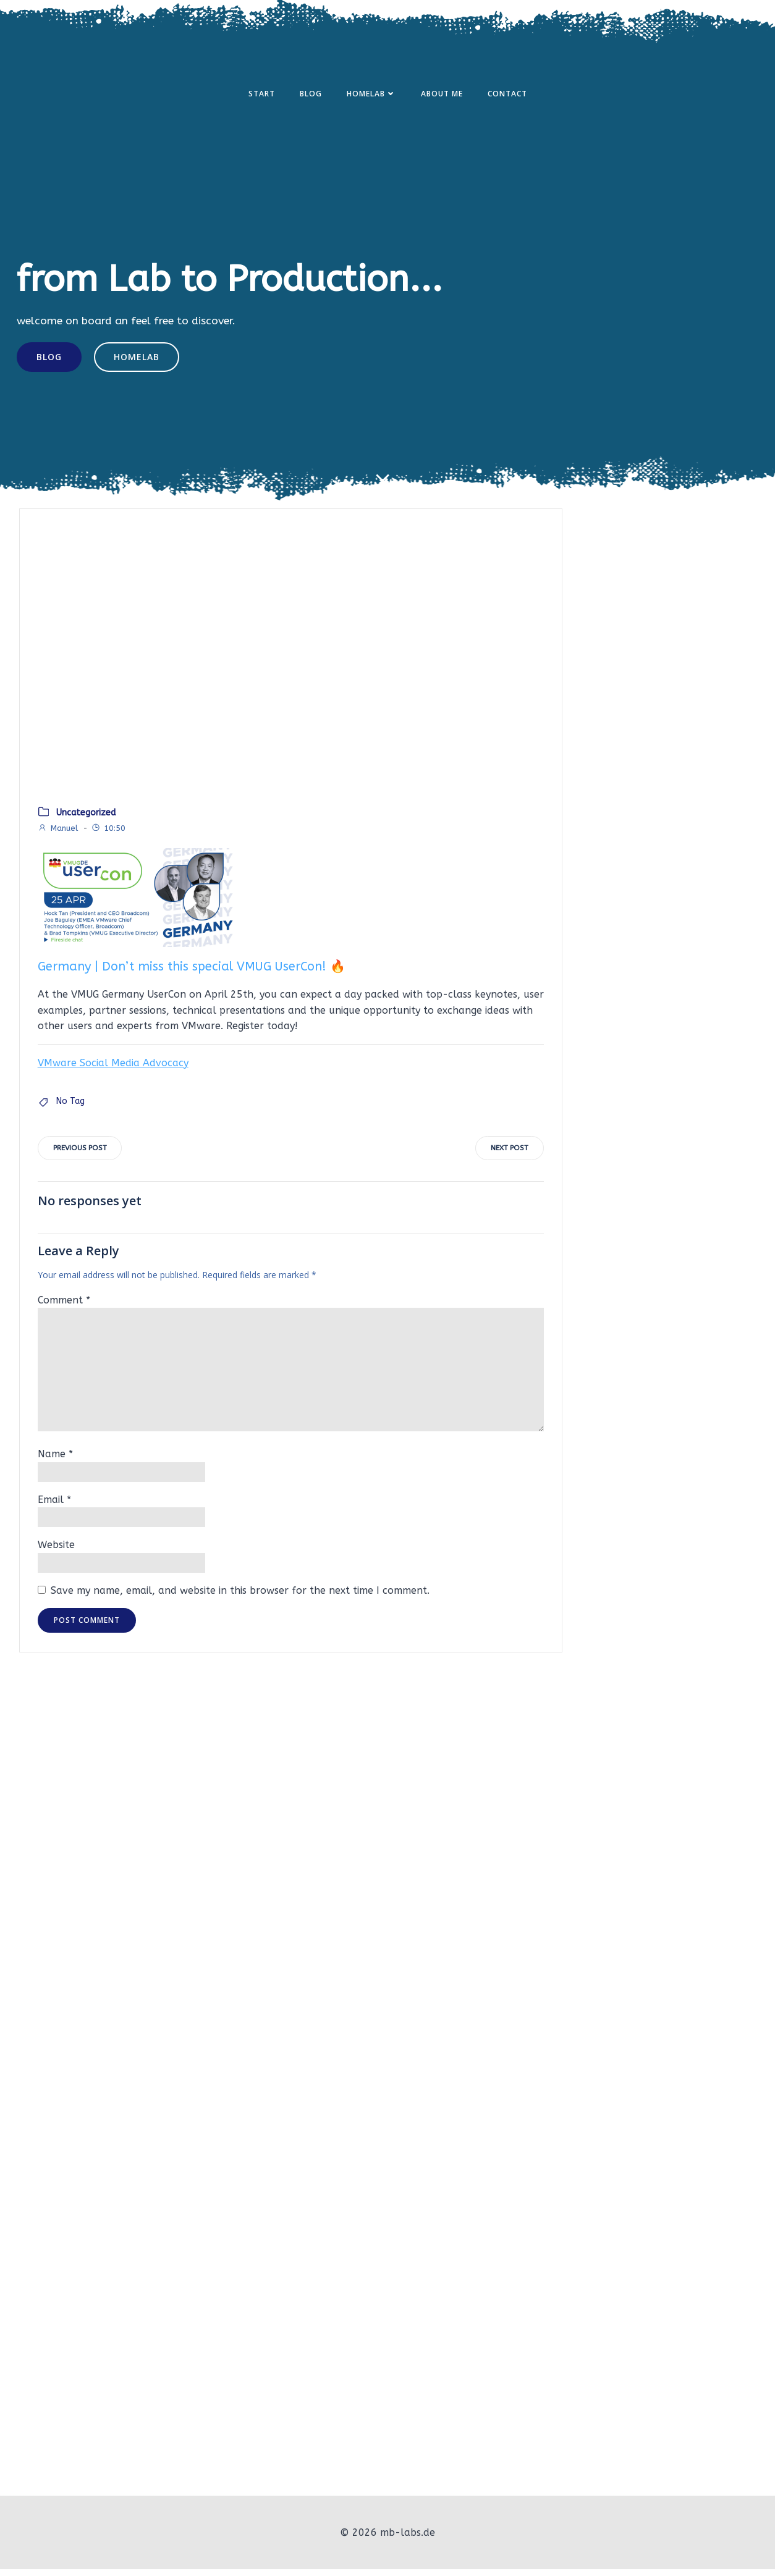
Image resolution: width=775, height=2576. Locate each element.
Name (55, 1463)
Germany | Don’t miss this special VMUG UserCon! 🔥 (191, 974)
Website (56, 1554)
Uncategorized (86, 820)
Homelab (371, 95)
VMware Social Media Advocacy (113, 1070)
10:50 (108, 836)
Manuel (58, 836)
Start (261, 95)
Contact (507, 95)
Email (54, 1509)
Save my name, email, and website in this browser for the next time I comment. (240, 1600)
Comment (64, 1309)
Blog (311, 95)
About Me (442, 95)
